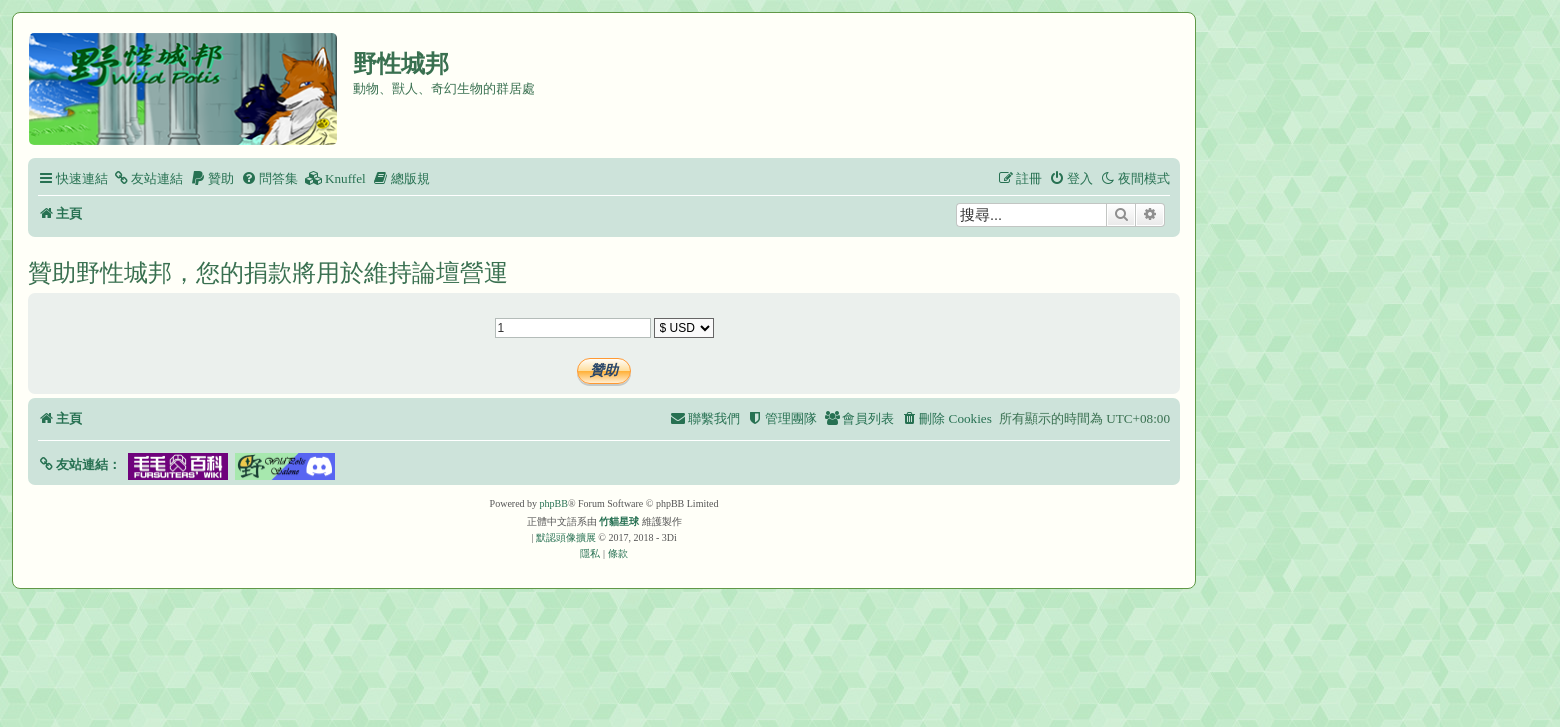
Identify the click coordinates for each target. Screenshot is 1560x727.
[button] (79, 464)
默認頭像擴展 (566, 537)
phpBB (554, 503)
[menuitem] (148, 178)
